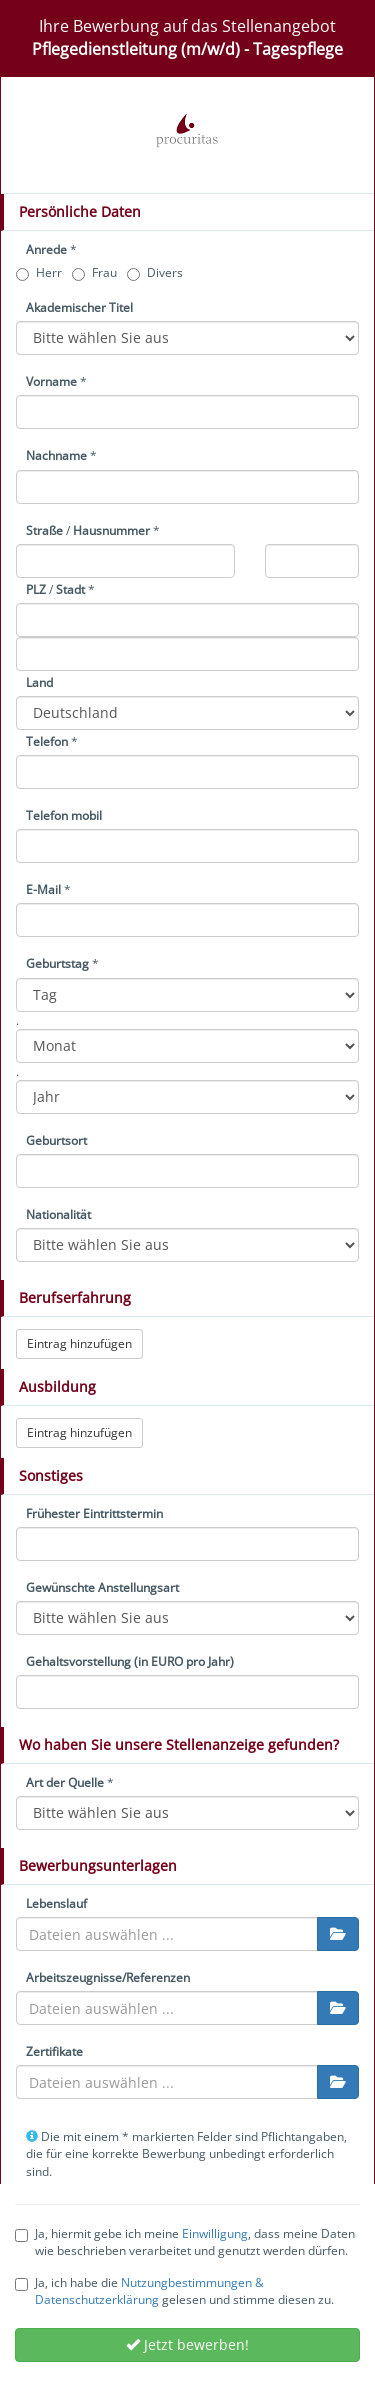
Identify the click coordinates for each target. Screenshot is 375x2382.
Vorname (51, 381)
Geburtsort (56, 1140)
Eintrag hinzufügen (79, 1343)
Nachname (56, 455)
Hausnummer (111, 530)
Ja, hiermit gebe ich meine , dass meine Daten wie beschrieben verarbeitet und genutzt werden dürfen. (185, 2242)
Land (39, 682)
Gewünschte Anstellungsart (102, 1587)
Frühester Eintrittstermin (94, 1513)
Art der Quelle (65, 1782)
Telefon (47, 741)
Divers (155, 272)
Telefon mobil (64, 815)
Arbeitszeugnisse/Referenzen (108, 1977)
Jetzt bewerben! (187, 2344)
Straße (44, 530)
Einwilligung (215, 2233)
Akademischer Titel (79, 307)
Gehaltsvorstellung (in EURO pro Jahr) (130, 1661)
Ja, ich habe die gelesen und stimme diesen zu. (174, 2291)
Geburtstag (57, 963)
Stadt (70, 589)
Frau (94, 272)
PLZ (36, 589)
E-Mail (43, 889)
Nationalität (58, 1214)
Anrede (46, 249)
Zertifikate (54, 2051)
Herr (39, 272)
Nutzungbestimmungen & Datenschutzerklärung (149, 2291)
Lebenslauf (56, 1903)
